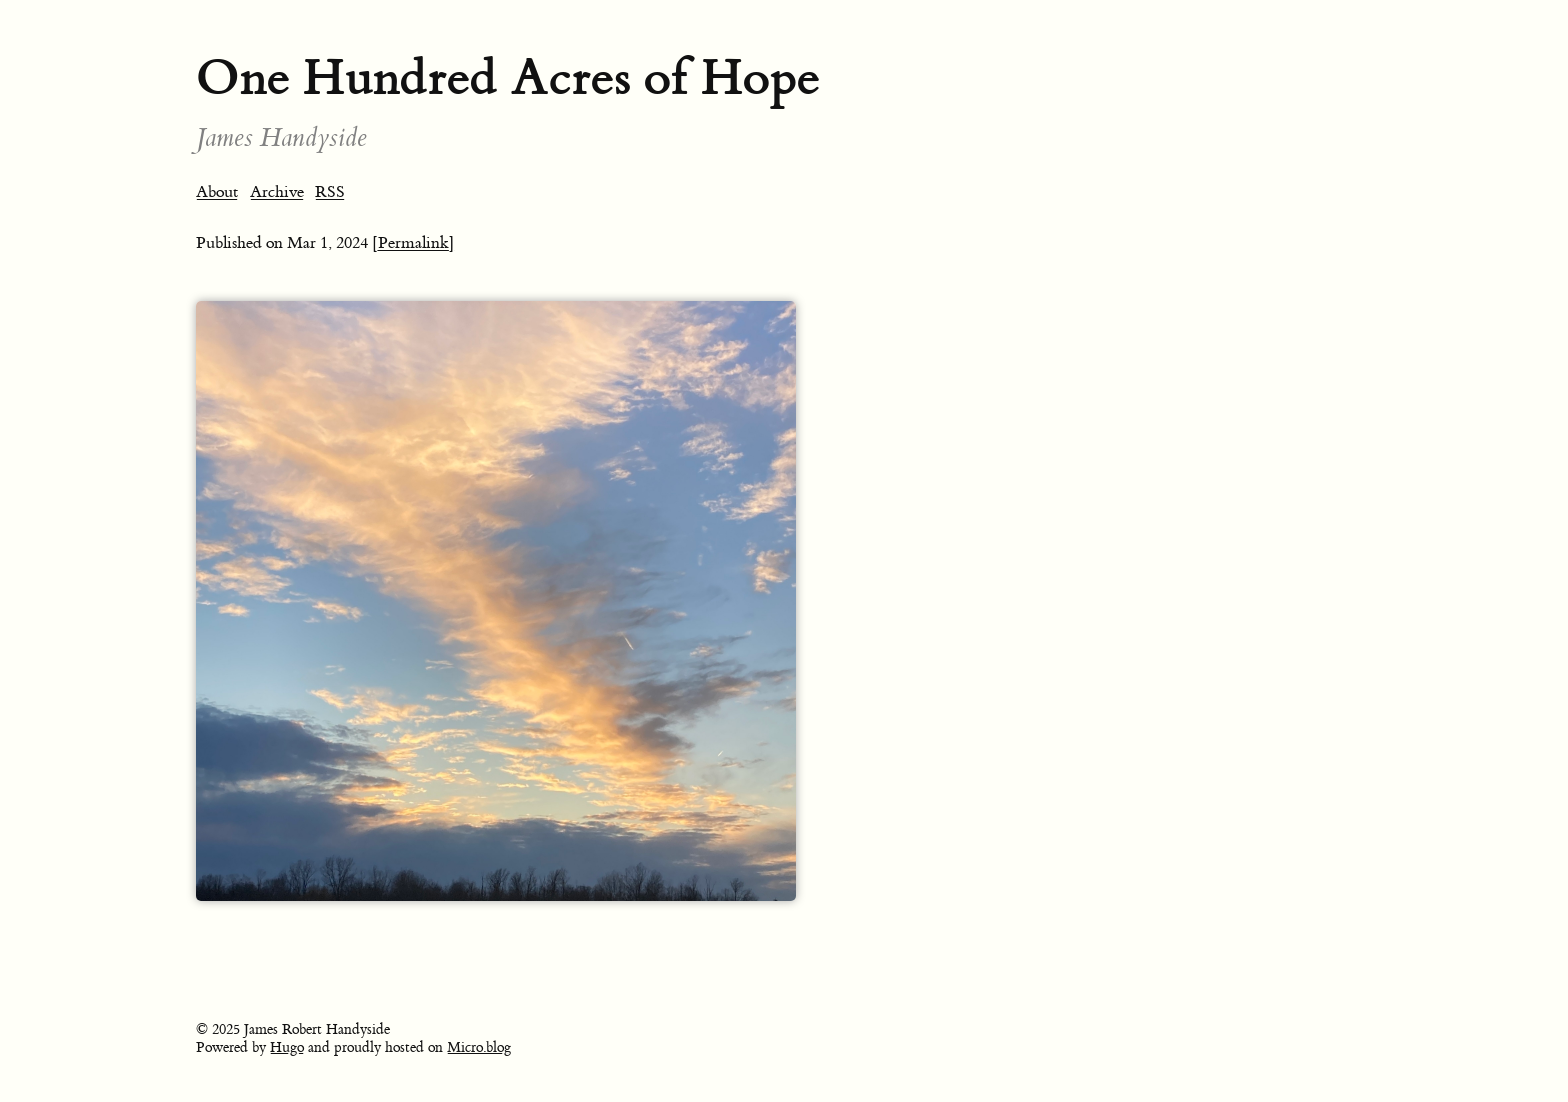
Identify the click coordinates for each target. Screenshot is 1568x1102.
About (217, 192)
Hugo (287, 1048)
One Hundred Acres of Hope (508, 77)
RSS (330, 192)
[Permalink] (413, 243)
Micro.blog (479, 1048)
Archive (277, 192)
